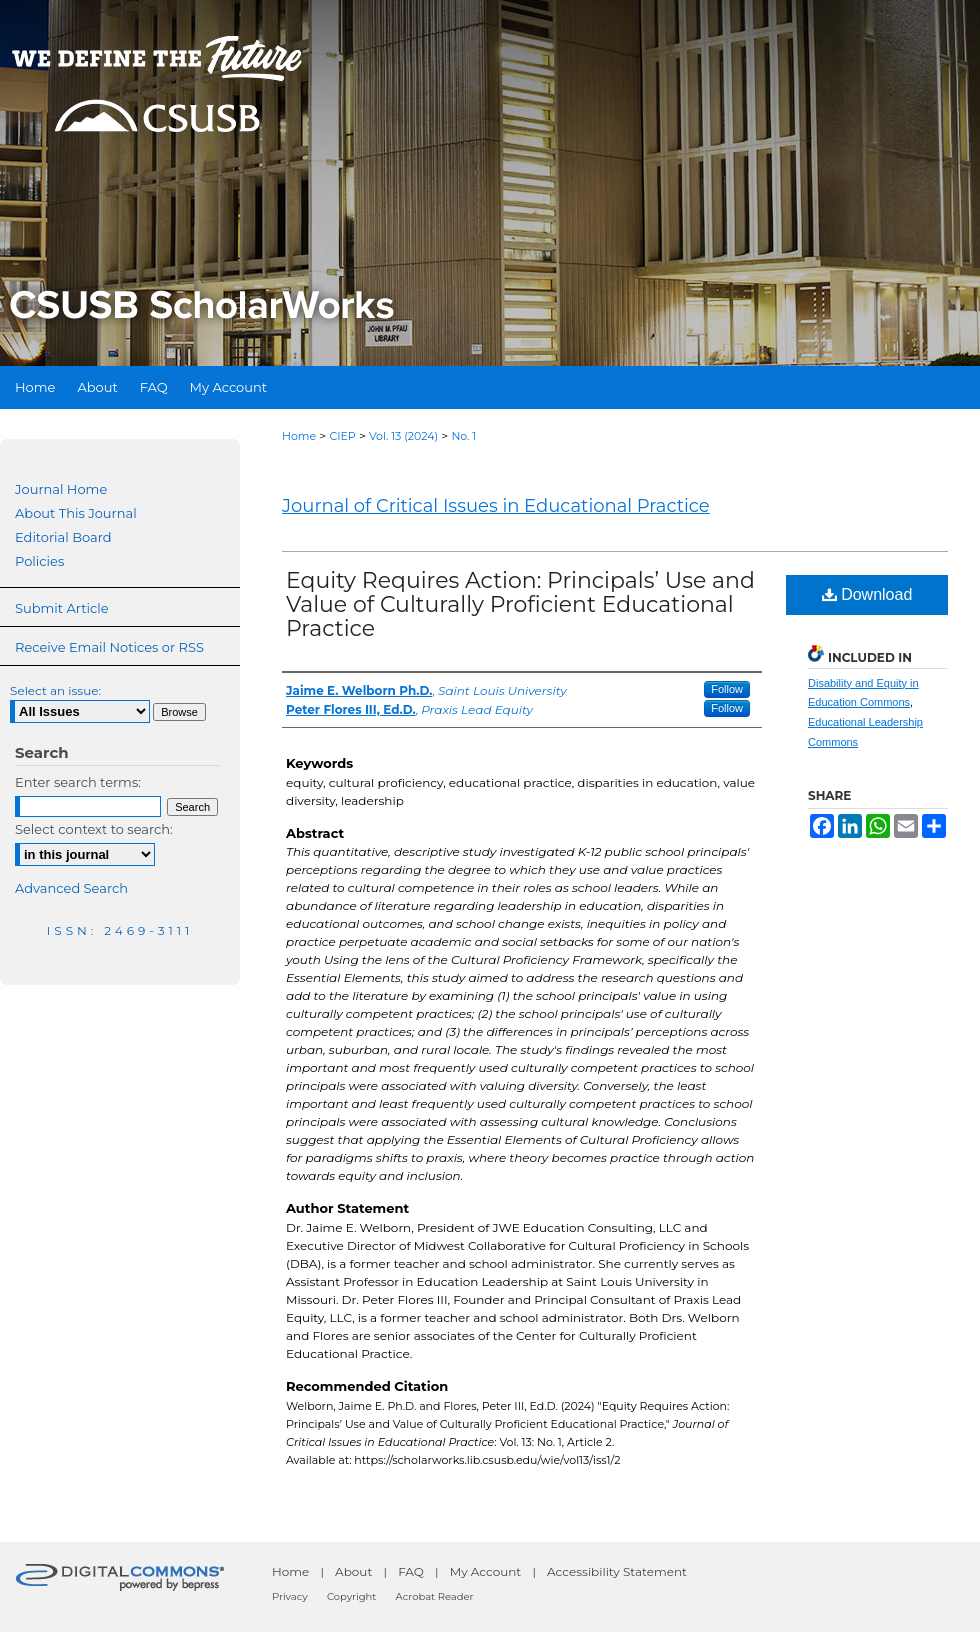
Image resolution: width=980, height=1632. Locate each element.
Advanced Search (71, 888)
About (353, 1571)
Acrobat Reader (435, 1596)
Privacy (290, 1596)
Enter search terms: (78, 782)
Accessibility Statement (617, 1571)
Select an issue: (55, 690)
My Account (486, 1571)
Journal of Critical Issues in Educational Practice (496, 506)
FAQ (411, 1571)
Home (299, 436)
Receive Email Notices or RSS (109, 647)
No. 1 (463, 436)
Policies (39, 561)
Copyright (351, 1596)
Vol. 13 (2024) (403, 436)
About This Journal (76, 513)
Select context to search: (94, 829)
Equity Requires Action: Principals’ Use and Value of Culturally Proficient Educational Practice (520, 604)
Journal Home (61, 489)
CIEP (342, 436)
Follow (727, 689)
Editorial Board (63, 537)
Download (867, 594)
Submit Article (61, 608)
